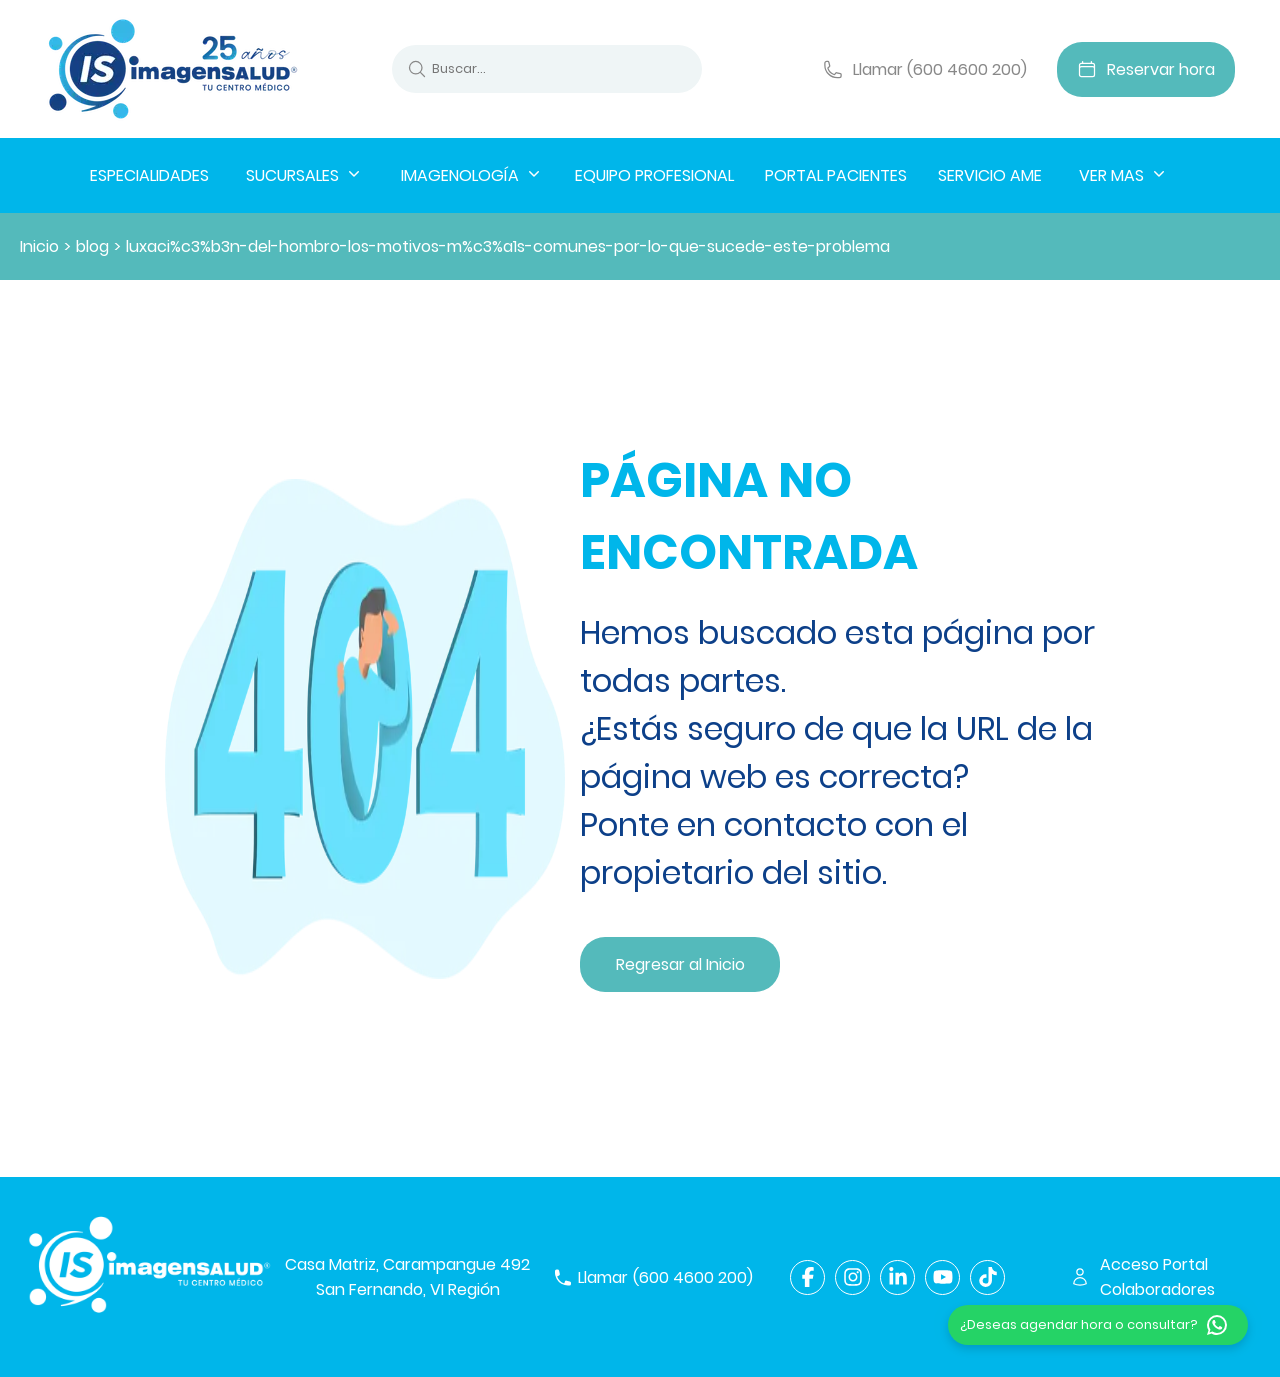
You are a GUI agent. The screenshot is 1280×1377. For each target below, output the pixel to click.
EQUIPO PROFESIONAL (654, 175)
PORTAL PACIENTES (836, 175)
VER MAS (1124, 175)
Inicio (39, 246)
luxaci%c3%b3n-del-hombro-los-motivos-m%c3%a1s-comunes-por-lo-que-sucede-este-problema (508, 246)
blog (92, 246)
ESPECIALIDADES (149, 175)
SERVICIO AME (990, 175)
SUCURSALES (305, 175)
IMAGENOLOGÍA (472, 175)
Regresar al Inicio (680, 964)
